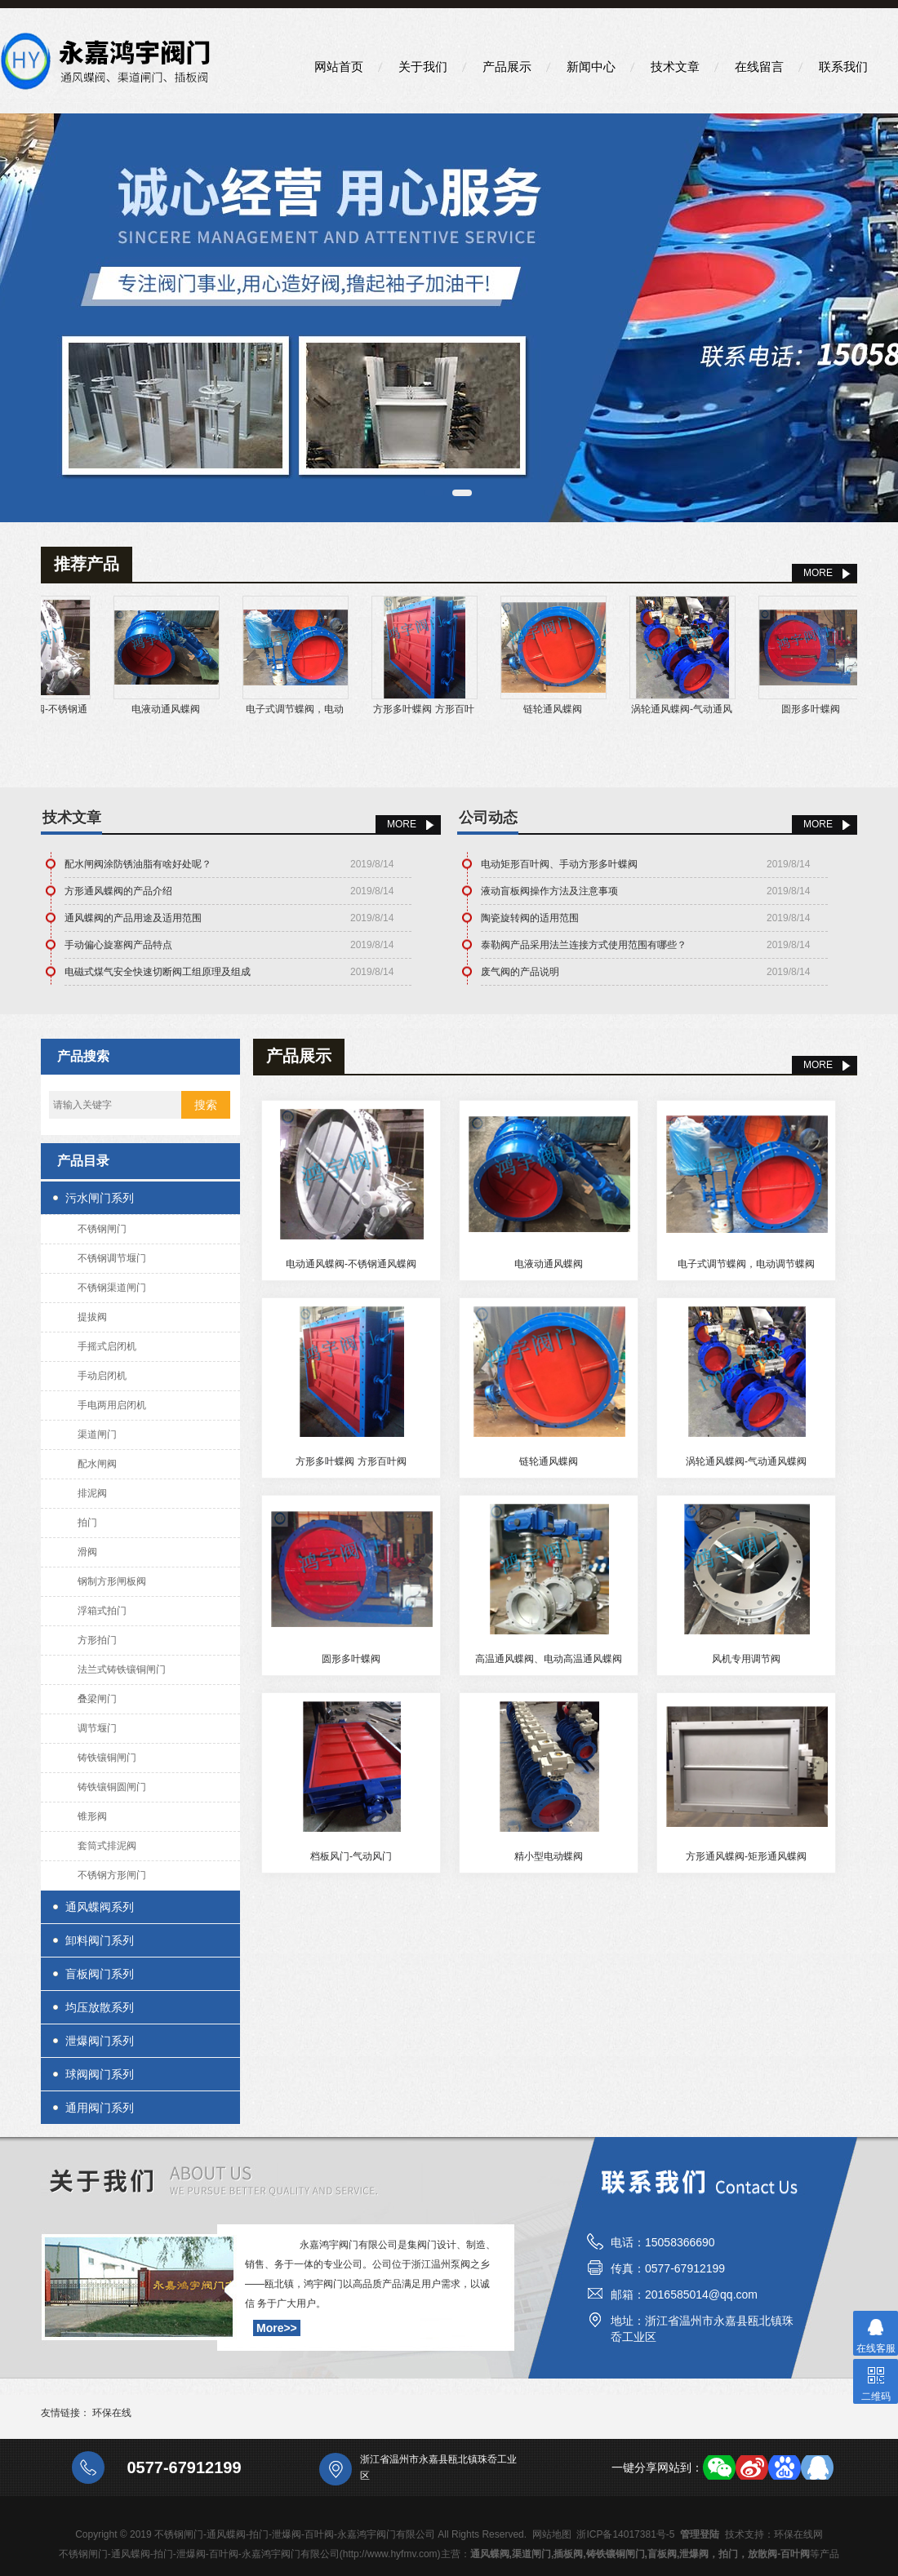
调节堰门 (97, 1728)
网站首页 (338, 66)
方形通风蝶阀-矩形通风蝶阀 (746, 1856)
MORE (818, 573)
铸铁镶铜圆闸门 (112, 1787)
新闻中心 (591, 66)
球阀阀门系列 (99, 2074)
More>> (276, 2327)
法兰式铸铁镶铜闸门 (122, 1669)
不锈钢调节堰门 (112, 1258)
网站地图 (551, 2534)
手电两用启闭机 (112, 1405)
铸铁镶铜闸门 (107, 1757)
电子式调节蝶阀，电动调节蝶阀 (746, 1264)
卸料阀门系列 (99, 1940)
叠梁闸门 (97, 1699)
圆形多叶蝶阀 (826, 709)
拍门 (87, 1522)
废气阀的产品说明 (520, 972)
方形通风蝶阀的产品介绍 (118, 891)
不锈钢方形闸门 (112, 1875)
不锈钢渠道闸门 (112, 1287)
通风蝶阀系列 (99, 1906)
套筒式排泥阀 (107, 1845)
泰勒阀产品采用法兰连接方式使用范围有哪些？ (584, 945)
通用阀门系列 (99, 2107)
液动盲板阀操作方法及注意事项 (549, 891)
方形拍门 (97, 1640)
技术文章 (675, 66)
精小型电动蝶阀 (548, 1856)
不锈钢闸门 (102, 1229)
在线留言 (759, 66)
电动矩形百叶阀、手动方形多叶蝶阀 (559, 864)
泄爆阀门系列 (99, 2040)
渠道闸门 (97, 1434)
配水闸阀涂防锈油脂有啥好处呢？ (137, 864)
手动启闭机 (102, 1375)
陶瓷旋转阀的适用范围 (530, 918)
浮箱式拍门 (102, 1610)
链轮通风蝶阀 (568, 709)
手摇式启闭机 (107, 1346)
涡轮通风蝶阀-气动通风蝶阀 (746, 1461)
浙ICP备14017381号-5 (625, 2534)
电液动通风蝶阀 (181, 709)
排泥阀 (92, 1493)
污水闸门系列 (99, 1197)
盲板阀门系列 (99, 1973)
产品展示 (506, 66)
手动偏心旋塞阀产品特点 (118, 945)
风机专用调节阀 (746, 1659)
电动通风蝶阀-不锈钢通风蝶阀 (351, 1264)
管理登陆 (699, 2534)
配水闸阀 (97, 1464)
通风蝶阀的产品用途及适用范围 (133, 918)
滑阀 (87, 1552)
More (401, 824)
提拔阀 (92, 1317)
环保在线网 (798, 2534)
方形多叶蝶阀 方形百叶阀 (351, 1461)
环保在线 (111, 2413)
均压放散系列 (99, 2007)
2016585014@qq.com (701, 2294)
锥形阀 (92, 1816)
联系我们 (843, 66)
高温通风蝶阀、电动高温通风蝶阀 (548, 1659)
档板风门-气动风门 (351, 1856)
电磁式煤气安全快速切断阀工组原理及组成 (157, 972)
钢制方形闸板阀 (112, 1581)
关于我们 (422, 66)
